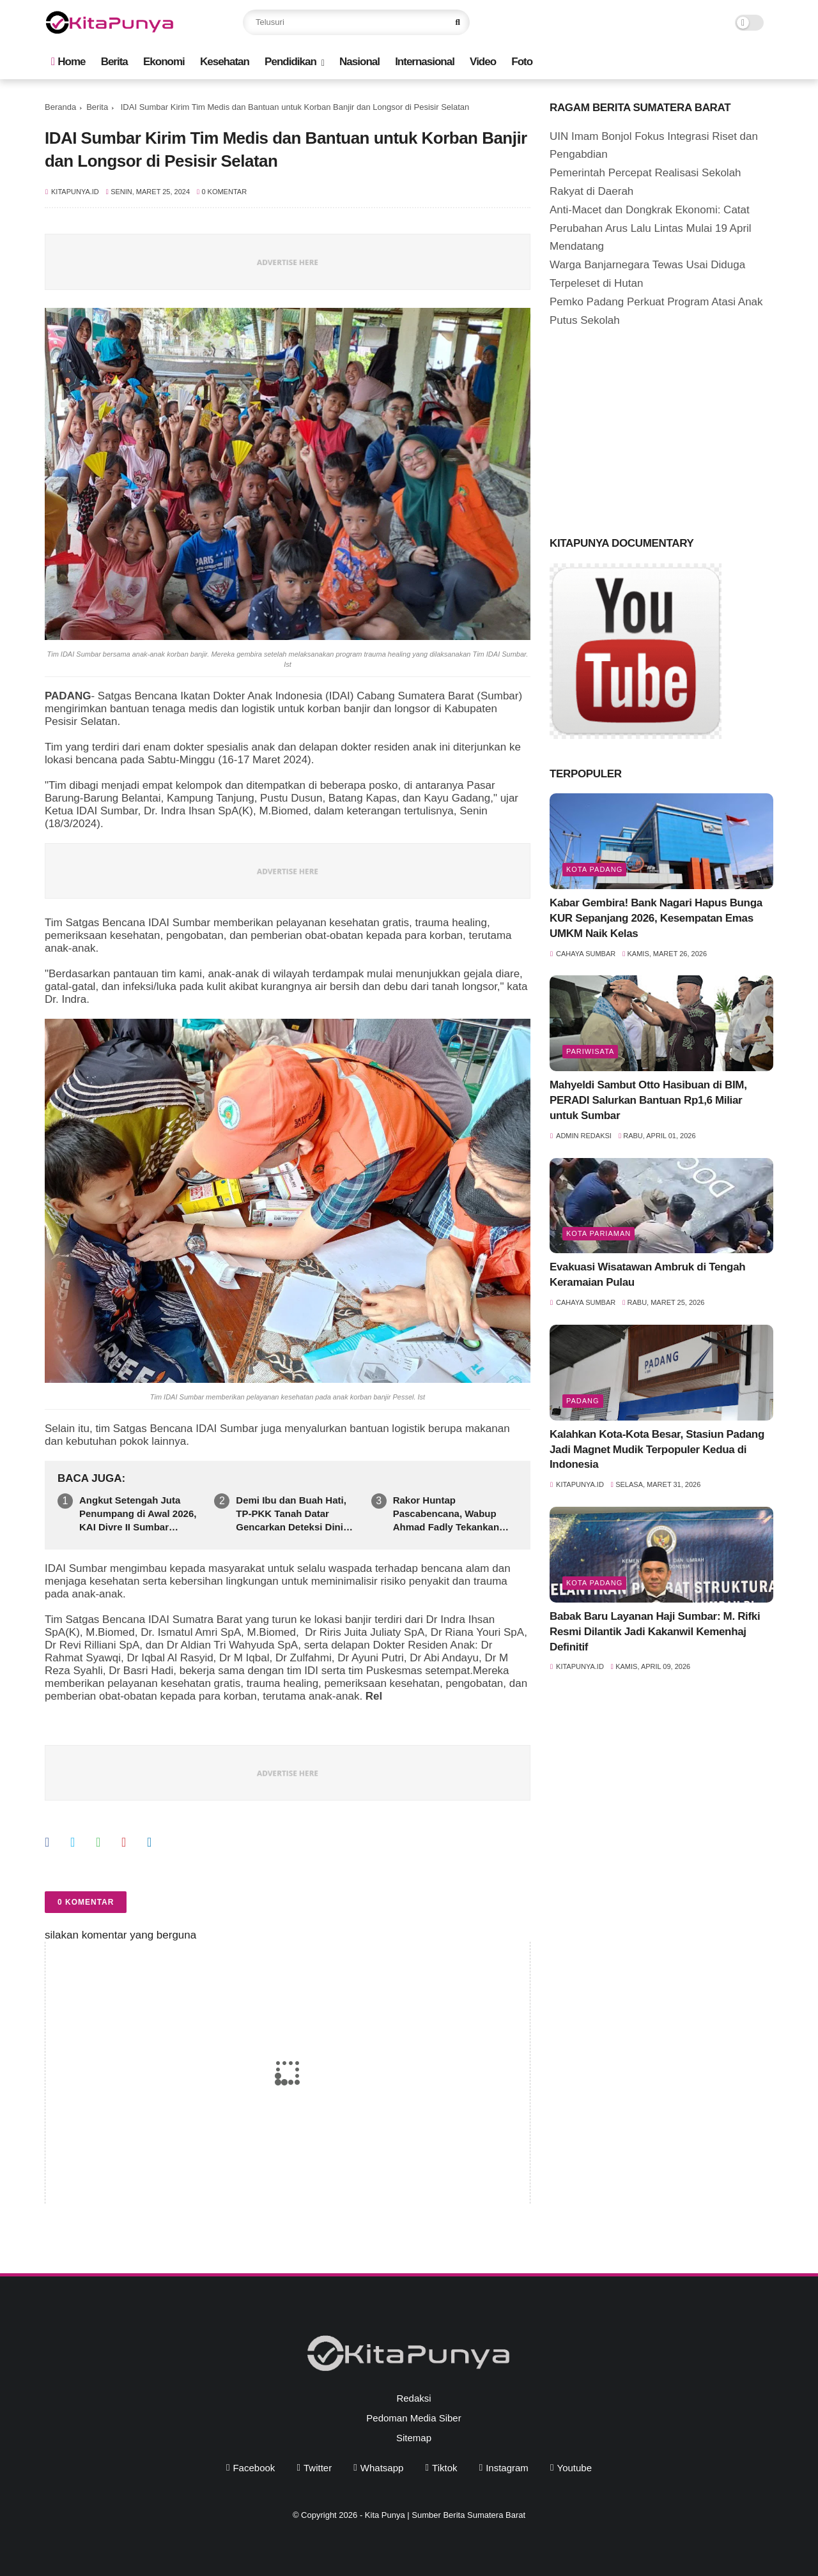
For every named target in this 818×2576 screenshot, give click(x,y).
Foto (521, 62)
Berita (114, 62)
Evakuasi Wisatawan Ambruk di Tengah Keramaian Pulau (647, 1274)
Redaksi (413, 2398)
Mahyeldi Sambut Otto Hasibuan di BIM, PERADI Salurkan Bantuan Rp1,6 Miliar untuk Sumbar (648, 1100)
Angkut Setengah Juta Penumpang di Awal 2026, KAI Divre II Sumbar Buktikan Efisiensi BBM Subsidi (137, 1514)
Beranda (60, 107)
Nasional (359, 62)
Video (483, 62)
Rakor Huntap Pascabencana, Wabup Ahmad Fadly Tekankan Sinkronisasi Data (446, 1514)
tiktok (444, 2467)
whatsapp (382, 2467)
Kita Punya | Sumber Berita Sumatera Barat (445, 2515)
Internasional (424, 62)
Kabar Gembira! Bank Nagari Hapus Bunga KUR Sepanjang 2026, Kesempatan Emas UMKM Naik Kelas (656, 918)
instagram (507, 2467)
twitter (318, 2467)
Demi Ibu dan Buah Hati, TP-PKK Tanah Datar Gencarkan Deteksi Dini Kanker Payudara (291, 1514)
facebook (254, 2467)
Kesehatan (224, 62)
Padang (582, 1401)
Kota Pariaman (598, 1233)
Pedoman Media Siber (413, 2417)
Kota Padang (594, 869)
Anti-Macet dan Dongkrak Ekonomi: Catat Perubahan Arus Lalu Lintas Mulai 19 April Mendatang (651, 228)
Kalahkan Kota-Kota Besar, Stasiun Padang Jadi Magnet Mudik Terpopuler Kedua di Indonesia (657, 1449)
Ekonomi (164, 62)
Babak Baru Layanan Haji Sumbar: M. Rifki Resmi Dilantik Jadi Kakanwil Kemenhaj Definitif (655, 1631)
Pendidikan (290, 62)
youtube (574, 2467)
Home (68, 62)
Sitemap (413, 2437)
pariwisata (590, 1051)
